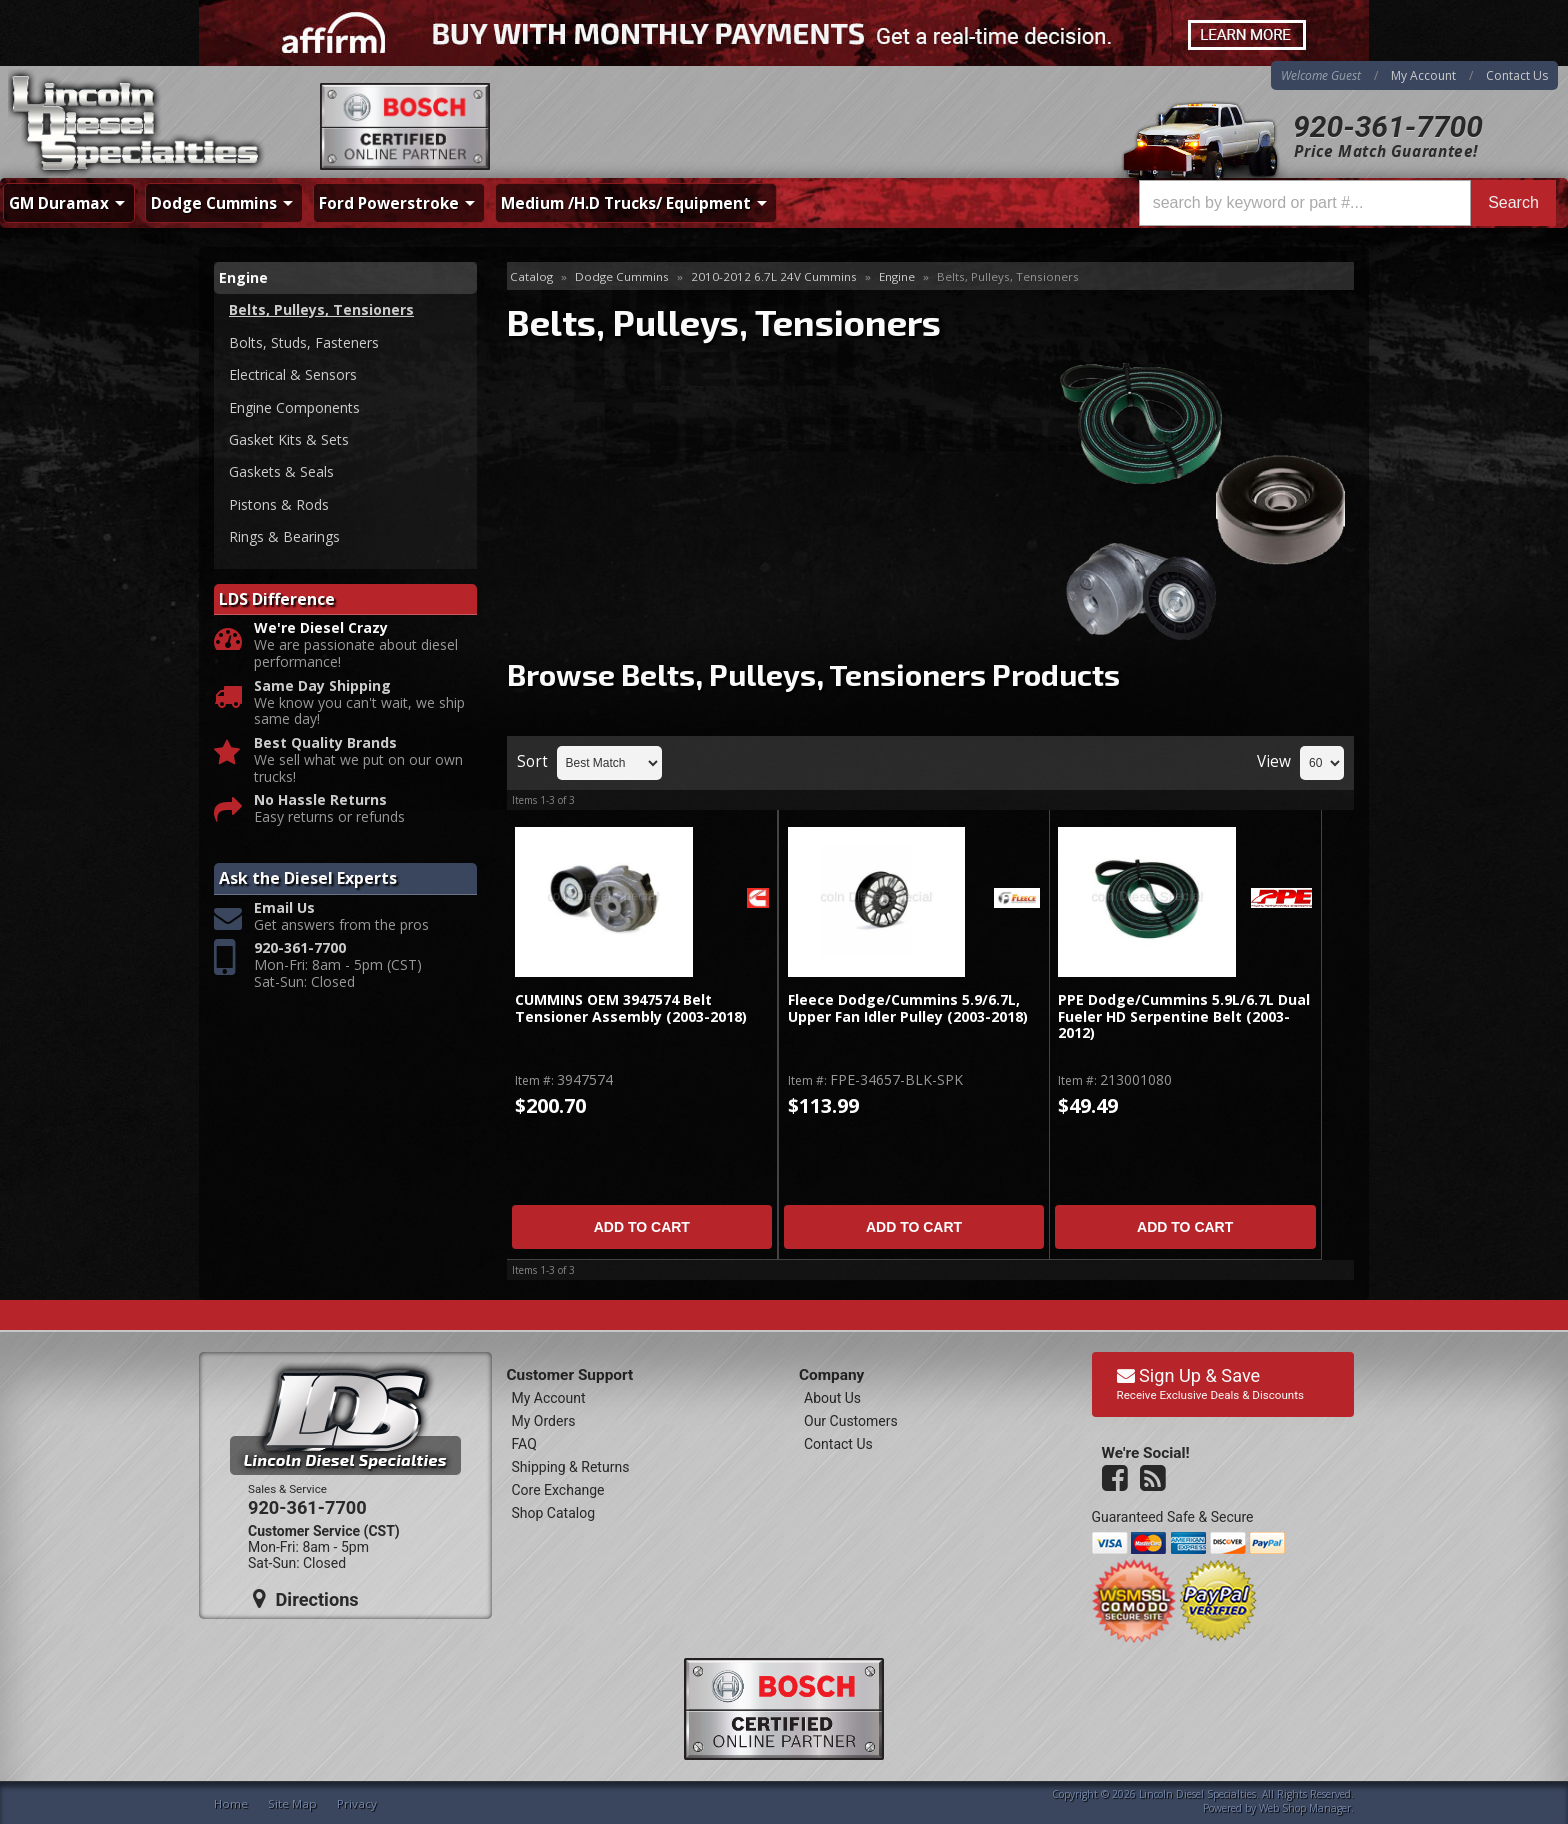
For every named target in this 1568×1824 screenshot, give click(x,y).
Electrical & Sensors (293, 374)
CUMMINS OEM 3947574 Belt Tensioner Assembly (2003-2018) (631, 1008)
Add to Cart (642, 1227)
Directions (306, 1599)
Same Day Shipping (322, 686)
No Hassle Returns (320, 800)
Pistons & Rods (279, 504)
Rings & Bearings (284, 536)
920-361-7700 (1388, 126)
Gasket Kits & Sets (289, 439)
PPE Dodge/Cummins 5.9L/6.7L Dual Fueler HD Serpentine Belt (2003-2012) (1184, 1017)
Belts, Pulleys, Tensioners (321, 309)
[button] (1347, 203)
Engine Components (294, 407)
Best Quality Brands (325, 743)
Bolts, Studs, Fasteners (304, 342)
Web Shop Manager (1305, 1808)
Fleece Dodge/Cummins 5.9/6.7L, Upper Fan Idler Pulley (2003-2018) (908, 1008)
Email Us (284, 908)
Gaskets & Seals (281, 471)
